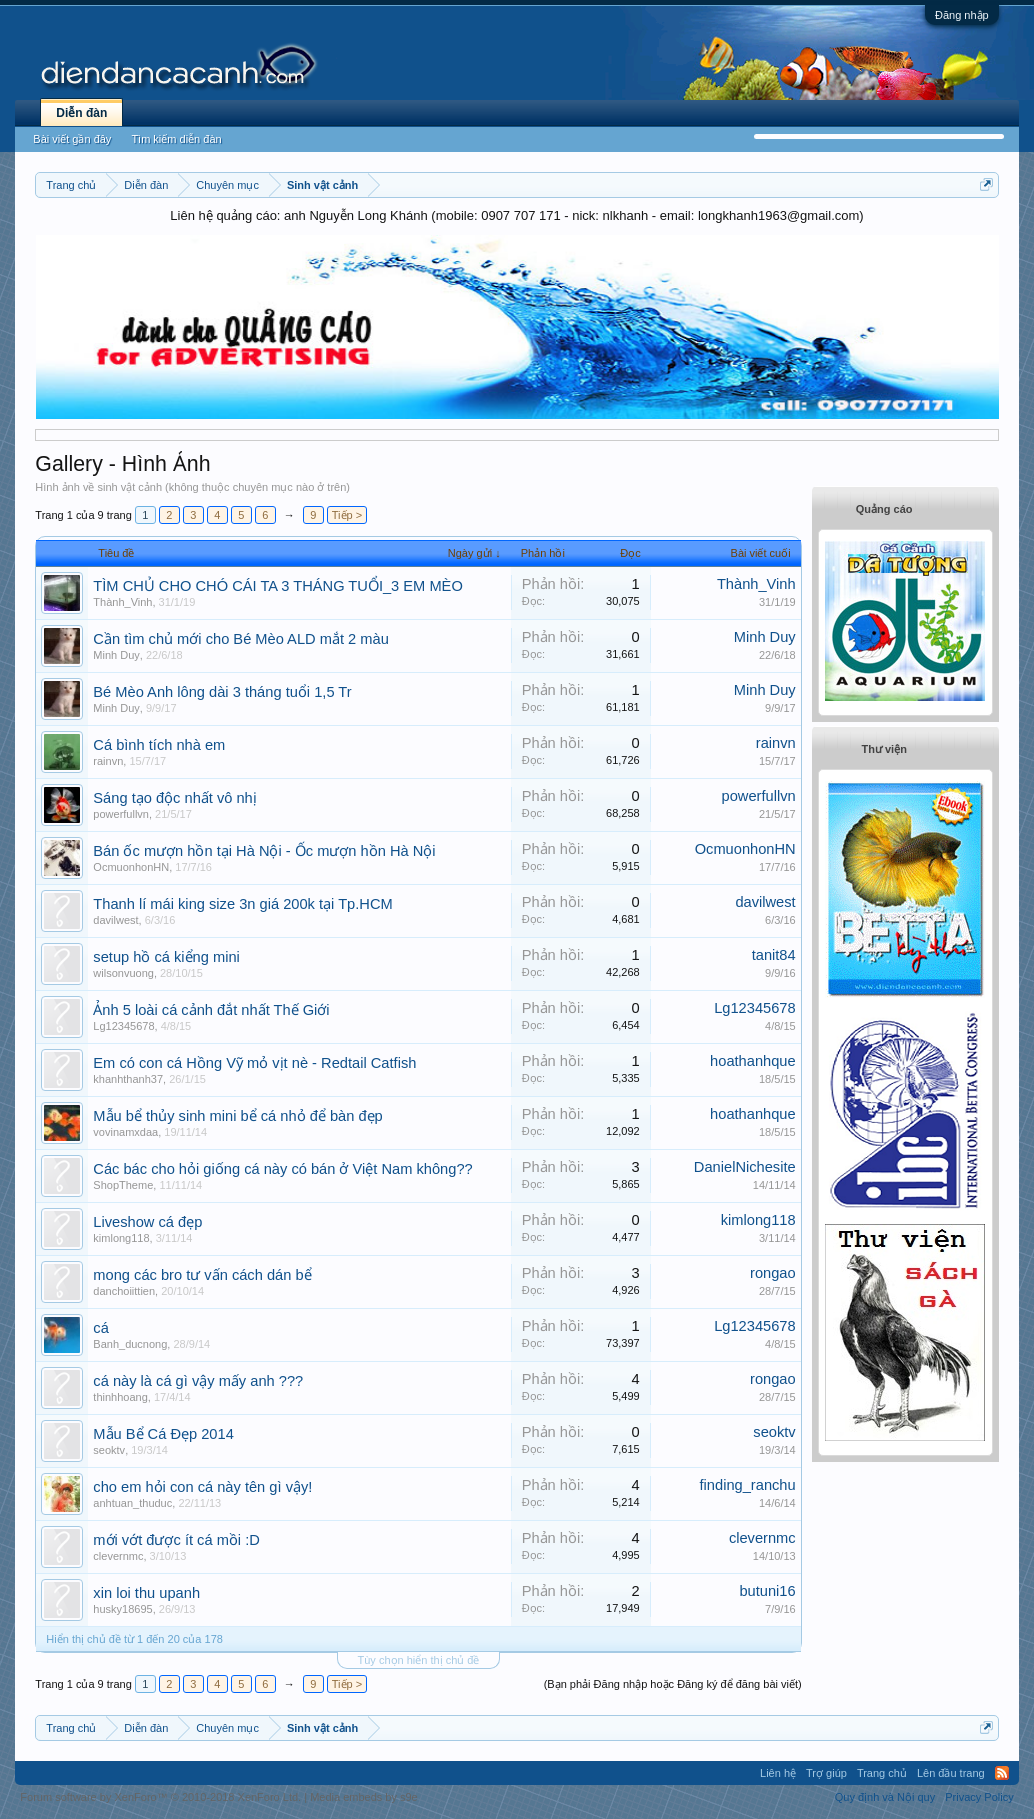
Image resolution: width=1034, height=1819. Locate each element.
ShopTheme (123, 1185)
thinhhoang (120, 1397)
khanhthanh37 (128, 1079)
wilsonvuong (123, 973)
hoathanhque (753, 1061)
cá (100, 1328)
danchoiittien (124, 1291)
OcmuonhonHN (131, 867)
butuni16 (767, 1591)
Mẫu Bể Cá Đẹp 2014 (163, 1434)
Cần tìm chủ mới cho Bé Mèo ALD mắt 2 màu (240, 639)
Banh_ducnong (130, 1344)
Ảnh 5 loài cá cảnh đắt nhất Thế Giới (211, 1010)
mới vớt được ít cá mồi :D (176, 1540)
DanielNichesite (745, 1167)
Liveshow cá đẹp (147, 1222)
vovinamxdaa (125, 1132)
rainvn (108, 761)
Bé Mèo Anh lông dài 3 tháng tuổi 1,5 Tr (222, 692)
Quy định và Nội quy (885, 1797)
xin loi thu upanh (146, 1593)
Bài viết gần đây (72, 139)
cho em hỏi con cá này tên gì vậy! (202, 1487)
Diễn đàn (81, 113)
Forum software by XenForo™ (160, 1797)
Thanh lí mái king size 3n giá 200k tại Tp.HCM (242, 904)
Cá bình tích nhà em (159, 745)
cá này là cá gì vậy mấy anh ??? (198, 1381)
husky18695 (122, 1609)
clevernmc (118, 1556)
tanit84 (774, 955)
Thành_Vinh (122, 602)
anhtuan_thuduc (132, 1503)
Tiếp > (347, 515)
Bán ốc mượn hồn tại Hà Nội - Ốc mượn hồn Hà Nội (264, 851)
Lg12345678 (123, 1026)
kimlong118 (121, 1238)
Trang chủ (882, 1773)
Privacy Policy (979, 1797)
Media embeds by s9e (364, 1797)
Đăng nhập (962, 15)
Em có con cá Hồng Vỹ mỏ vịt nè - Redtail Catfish (254, 1063)
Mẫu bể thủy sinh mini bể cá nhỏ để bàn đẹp (237, 1116)
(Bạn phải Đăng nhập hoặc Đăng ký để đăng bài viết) (673, 1684)
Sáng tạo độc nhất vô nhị (174, 798)
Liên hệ (778, 1773)
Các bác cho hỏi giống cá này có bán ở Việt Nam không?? (282, 1169)
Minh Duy (116, 655)
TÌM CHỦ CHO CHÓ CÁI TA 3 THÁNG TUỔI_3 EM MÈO (277, 586)
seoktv (109, 1450)
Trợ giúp (826, 1773)
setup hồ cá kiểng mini (166, 957)
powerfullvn (121, 814)
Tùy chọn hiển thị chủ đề (419, 1660)
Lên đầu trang (951, 1773)
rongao (773, 1273)
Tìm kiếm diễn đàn (176, 139)
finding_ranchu (748, 1485)
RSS (1002, 1773)
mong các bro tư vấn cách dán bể (202, 1275)
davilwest (115, 920)
